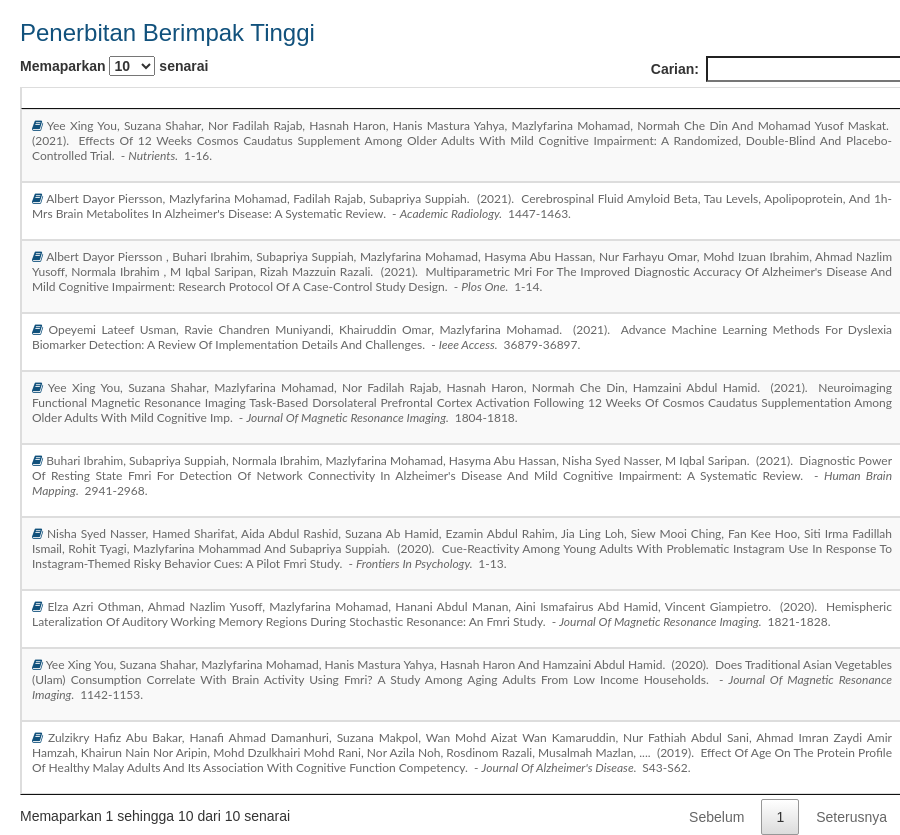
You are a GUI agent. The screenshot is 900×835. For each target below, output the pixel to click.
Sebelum (716, 817)
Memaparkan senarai (114, 66)
